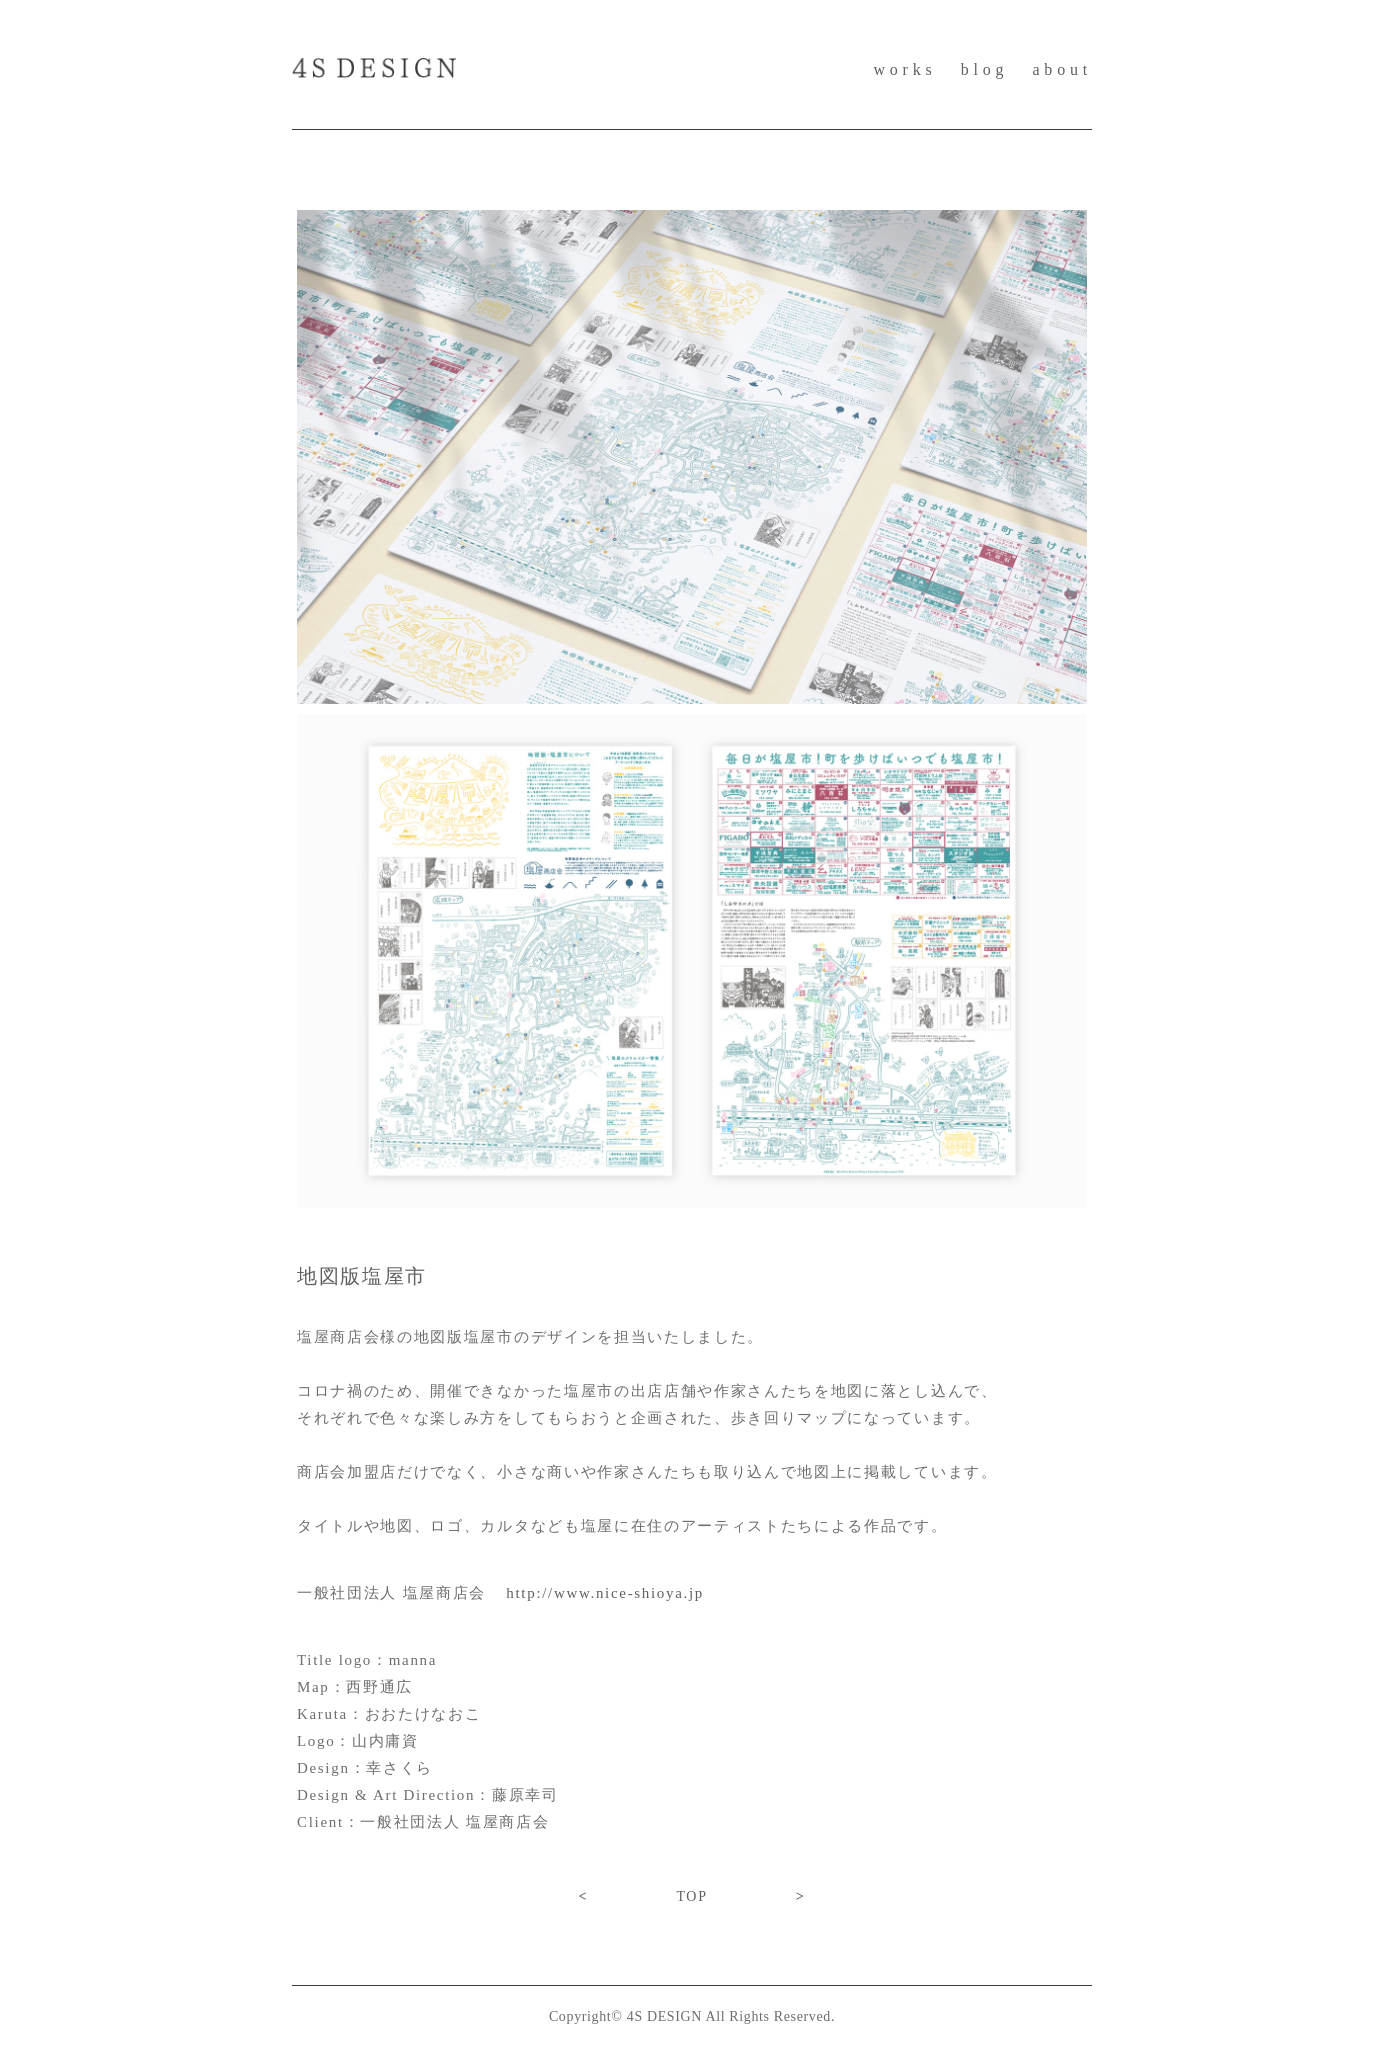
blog (985, 69)
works (904, 69)
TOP (691, 1896)
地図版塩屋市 (362, 1276)
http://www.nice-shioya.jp (605, 1593)
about (1062, 69)
